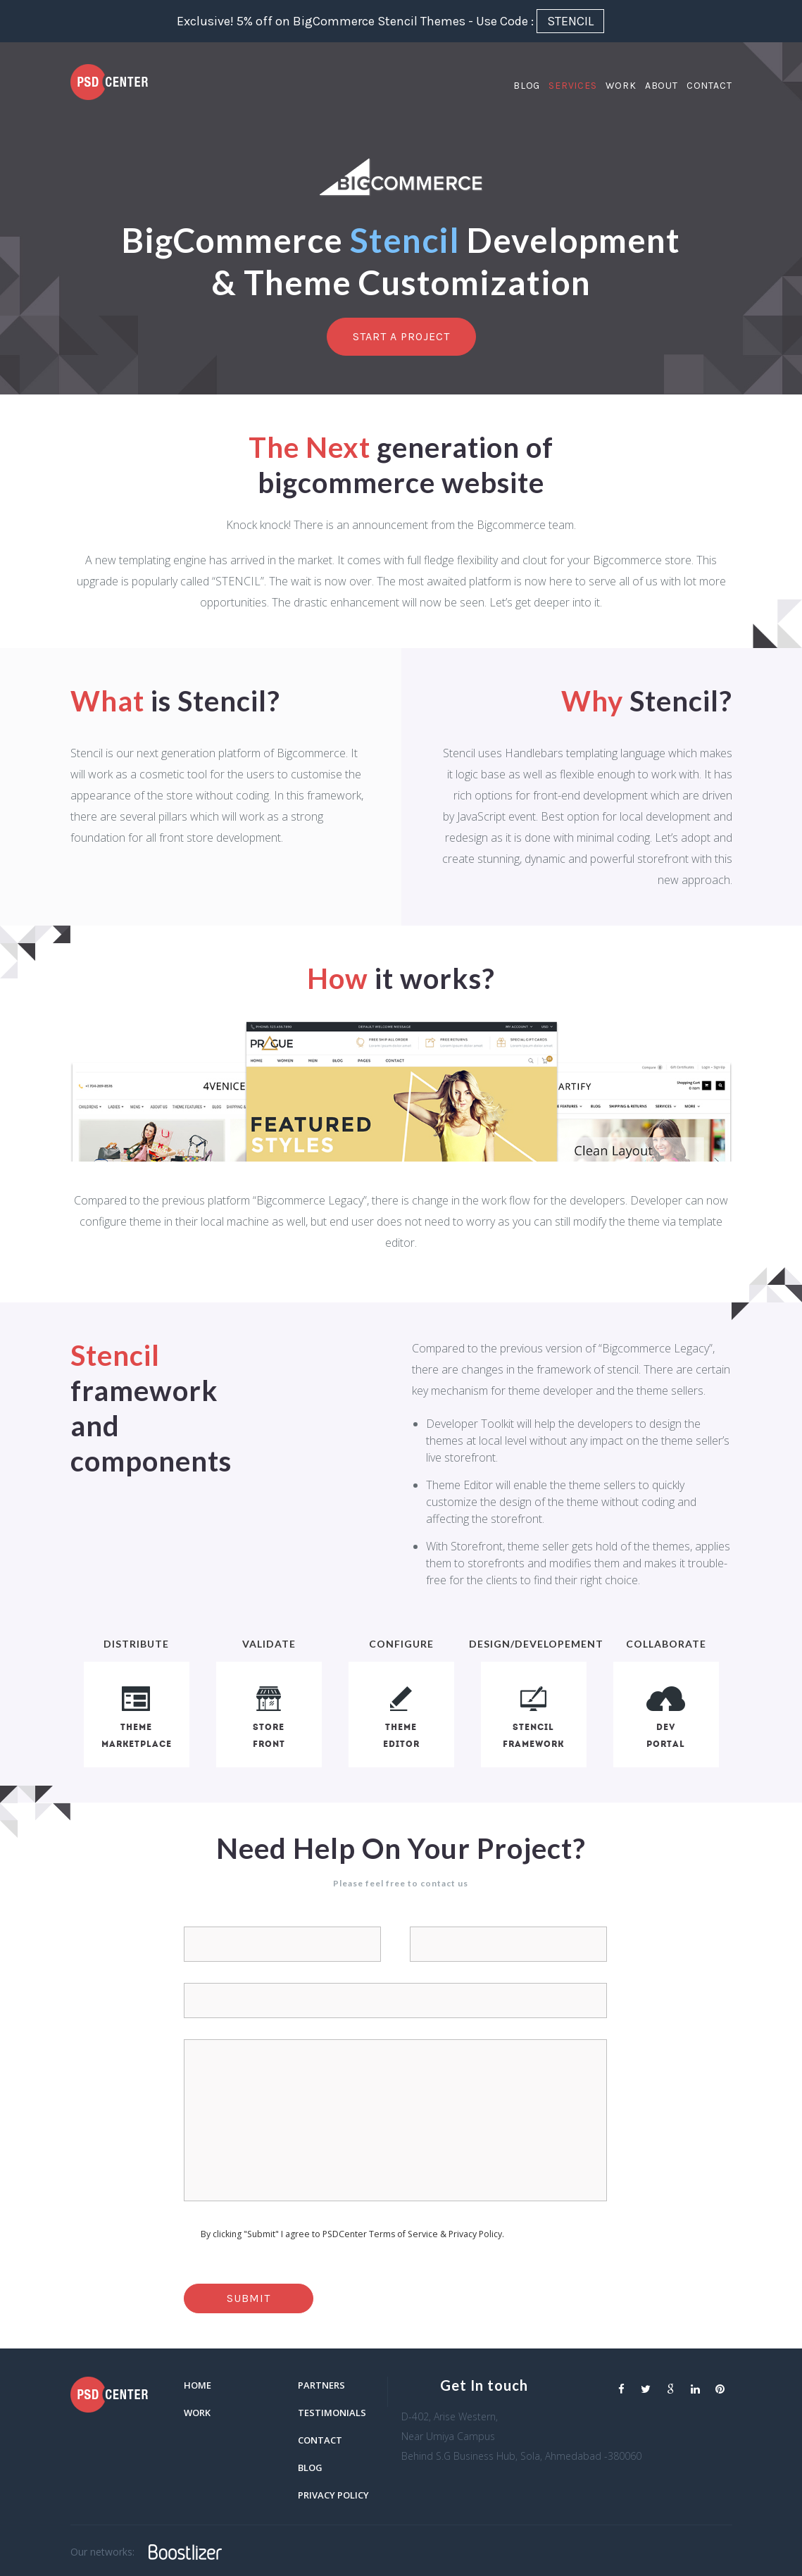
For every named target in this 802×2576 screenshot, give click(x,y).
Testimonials (332, 2412)
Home (197, 2385)
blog (310, 2467)
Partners (321, 2385)
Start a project (401, 336)
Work (621, 88)
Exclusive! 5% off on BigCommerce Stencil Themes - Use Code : (390, 21)
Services (572, 88)
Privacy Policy (333, 2495)
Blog (526, 88)
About (661, 88)
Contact (709, 88)
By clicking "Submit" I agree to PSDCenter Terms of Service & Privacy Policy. (352, 2234)
